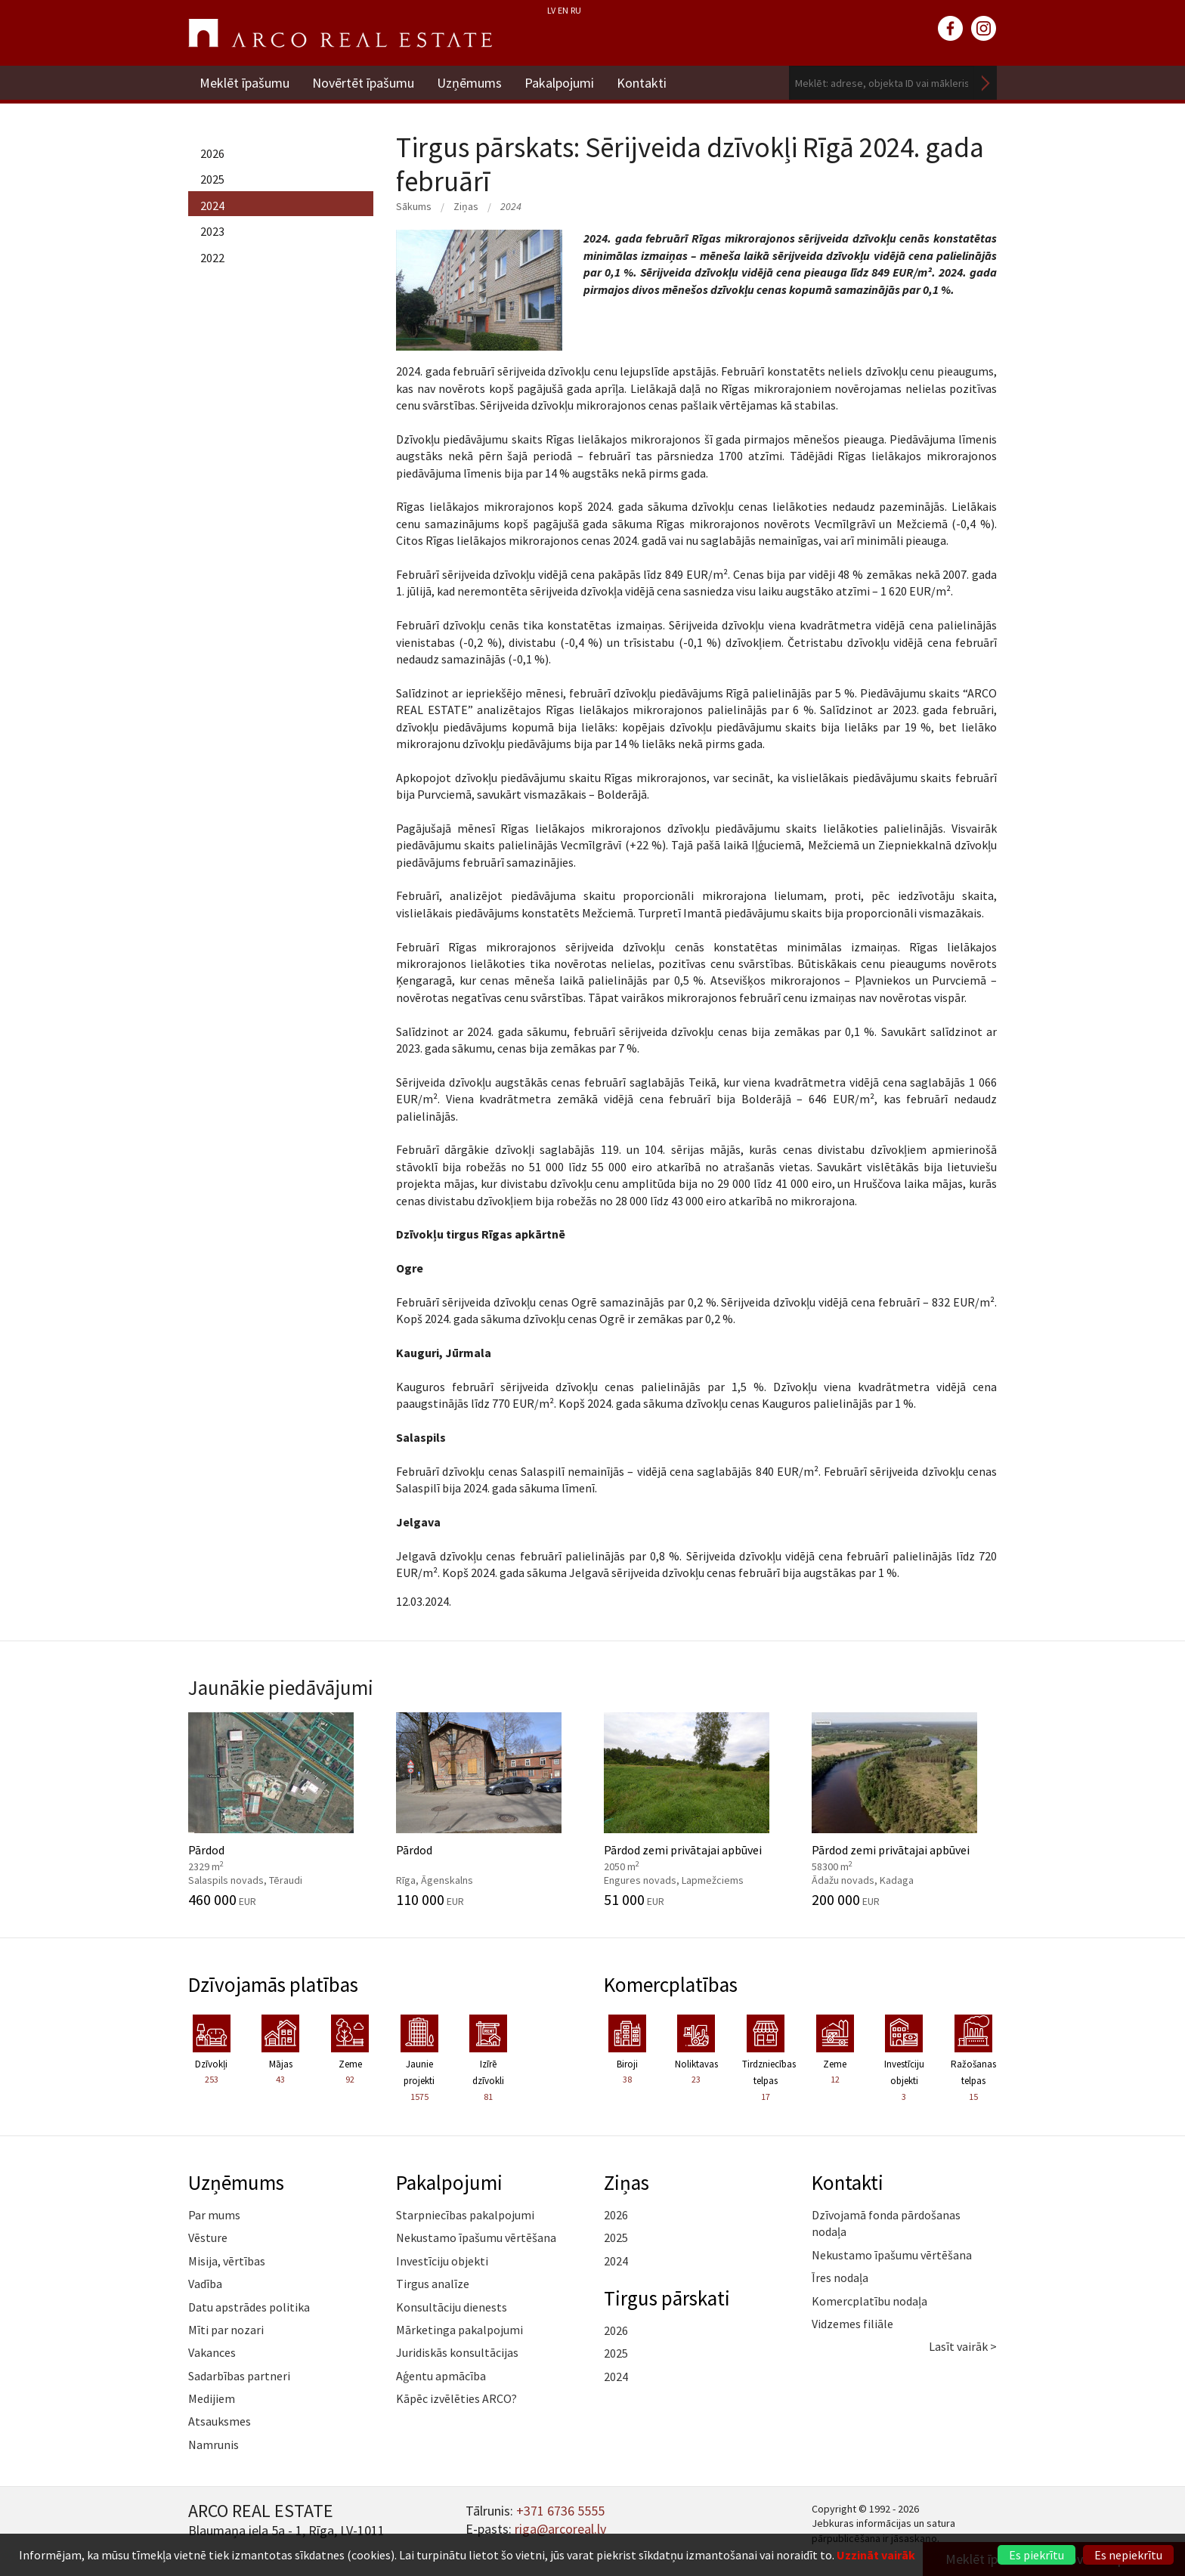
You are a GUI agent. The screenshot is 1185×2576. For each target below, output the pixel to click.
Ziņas (465, 206)
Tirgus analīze (432, 2283)
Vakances (212, 2352)
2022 (212, 257)
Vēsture (207, 2237)
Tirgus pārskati (667, 2298)
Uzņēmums (469, 82)
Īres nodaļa (840, 2277)
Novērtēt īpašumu (363, 82)
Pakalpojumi (559, 82)
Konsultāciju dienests (451, 2307)
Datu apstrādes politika (249, 2307)
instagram (984, 29)
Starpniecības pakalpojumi (465, 2214)
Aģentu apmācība (441, 2375)
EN (563, 10)
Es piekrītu (1036, 2554)
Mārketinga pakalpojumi (459, 2329)
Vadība (205, 2283)
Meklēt (985, 83)
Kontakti (642, 82)
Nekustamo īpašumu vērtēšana (476, 2237)
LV (551, 10)
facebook (951, 29)
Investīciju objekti (442, 2260)
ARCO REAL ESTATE (340, 33)
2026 (212, 153)
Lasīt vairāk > (963, 2346)
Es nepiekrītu (1128, 2554)
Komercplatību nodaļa (869, 2301)
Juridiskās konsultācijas (457, 2352)
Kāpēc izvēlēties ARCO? (456, 2398)
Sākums (414, 206)
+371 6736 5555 (560, 2510)
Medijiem (211, 2398)
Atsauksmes (219, 2421)
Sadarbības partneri (239, 2375)
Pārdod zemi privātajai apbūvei (696, 1809)
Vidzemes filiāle (852, 2323)
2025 (212, 179)
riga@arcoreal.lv (560, 2528)
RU (576, 10)
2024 (212, 205)
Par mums (214, 2214)
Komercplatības (671, 1984)
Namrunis (213, 2444)
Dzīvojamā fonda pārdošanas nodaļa (886, 2223)
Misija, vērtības (226, 2260)
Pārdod (280, 1809)
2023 (212, 231)
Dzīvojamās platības (273, 1984)
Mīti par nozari (226, 2329)
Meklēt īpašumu (244, 82)
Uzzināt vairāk (876, 2554)
